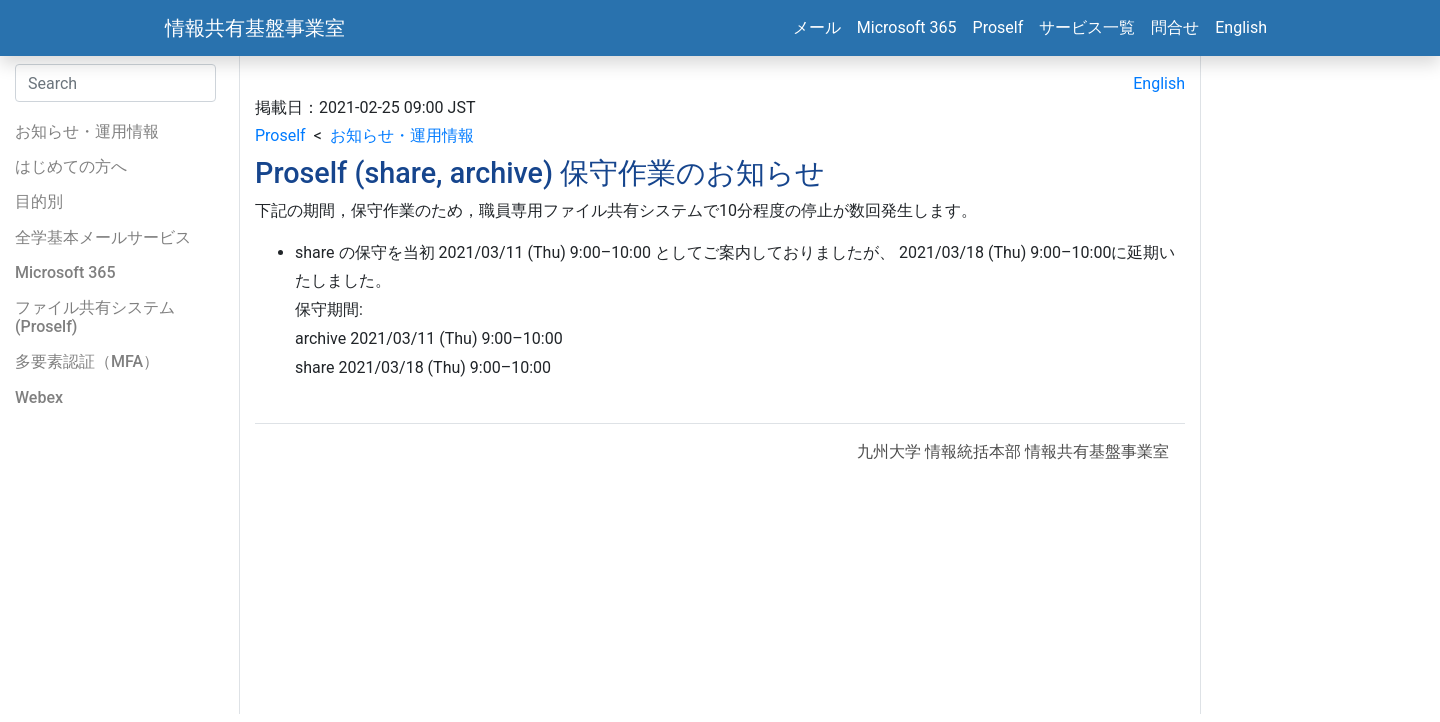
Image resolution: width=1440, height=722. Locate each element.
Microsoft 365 (907, 27)
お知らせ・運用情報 (402, 135)
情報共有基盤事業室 (255, 28)
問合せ (1175, 27)
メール (817, 27)
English (1241, 27)
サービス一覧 (1087, 27)
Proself (998, 27)
